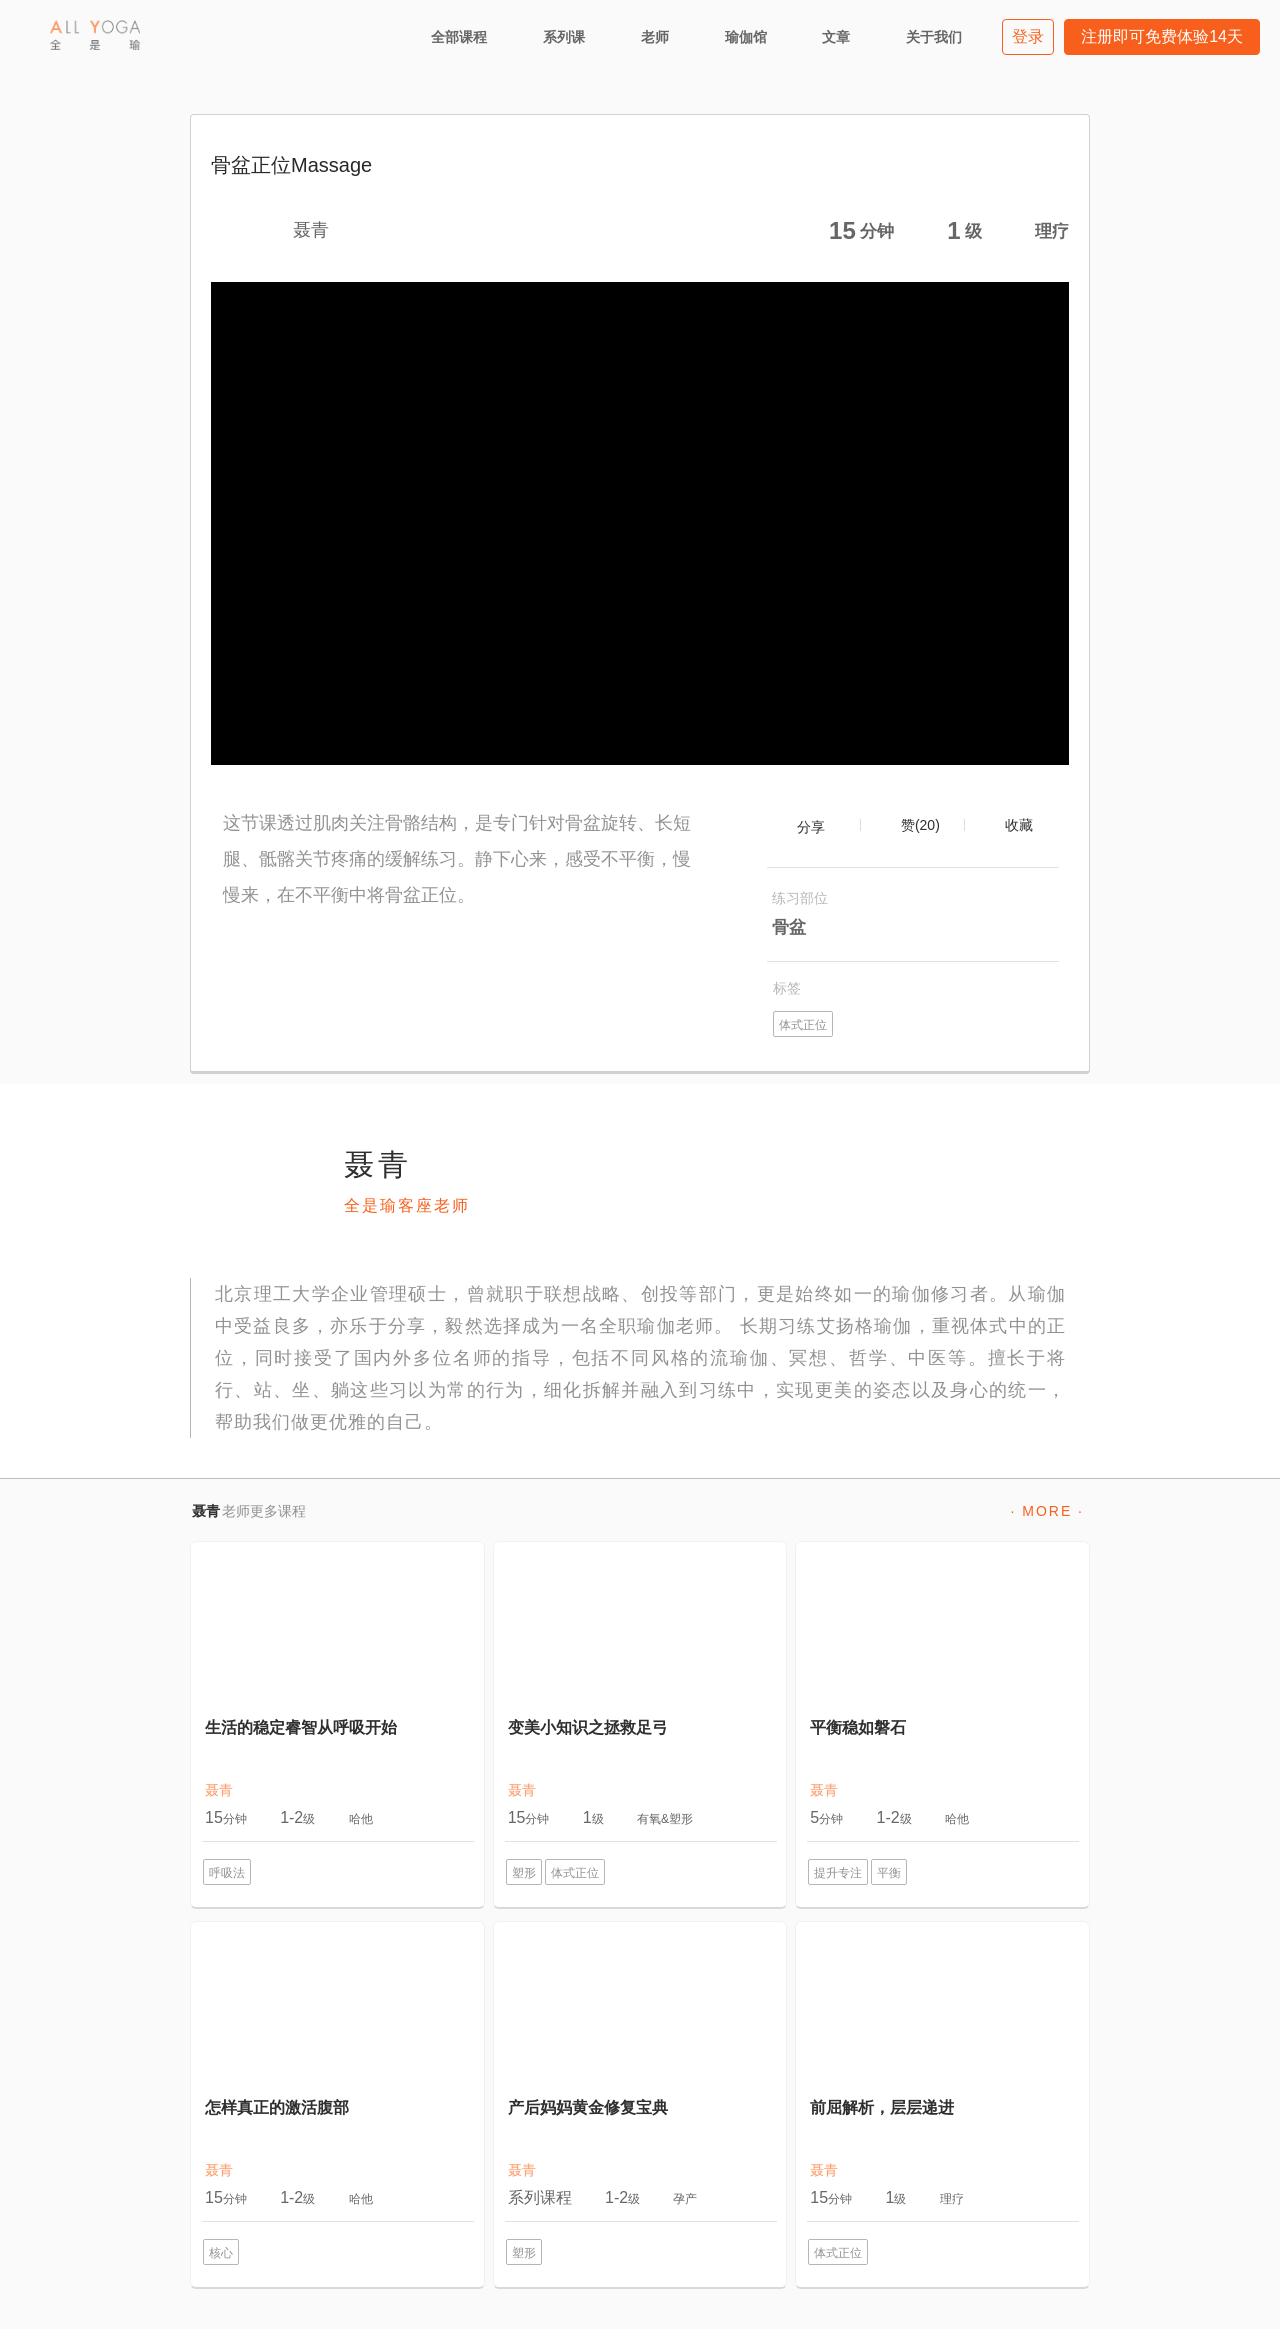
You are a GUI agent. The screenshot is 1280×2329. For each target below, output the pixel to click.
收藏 (1019, 825)
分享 (811, 827)
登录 (1028, 36)
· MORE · (1047, 1511)
